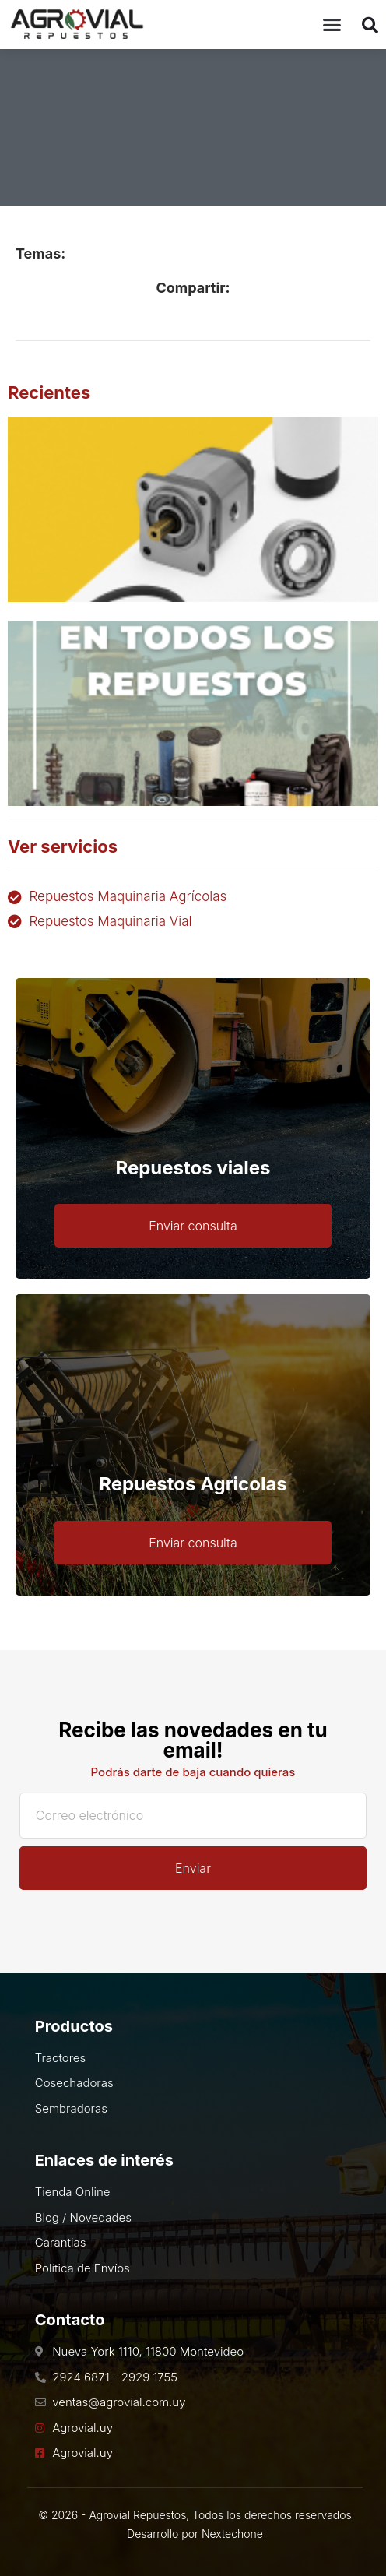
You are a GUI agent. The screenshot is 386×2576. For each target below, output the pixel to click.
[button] (332, 25)
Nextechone (232, 2533)
